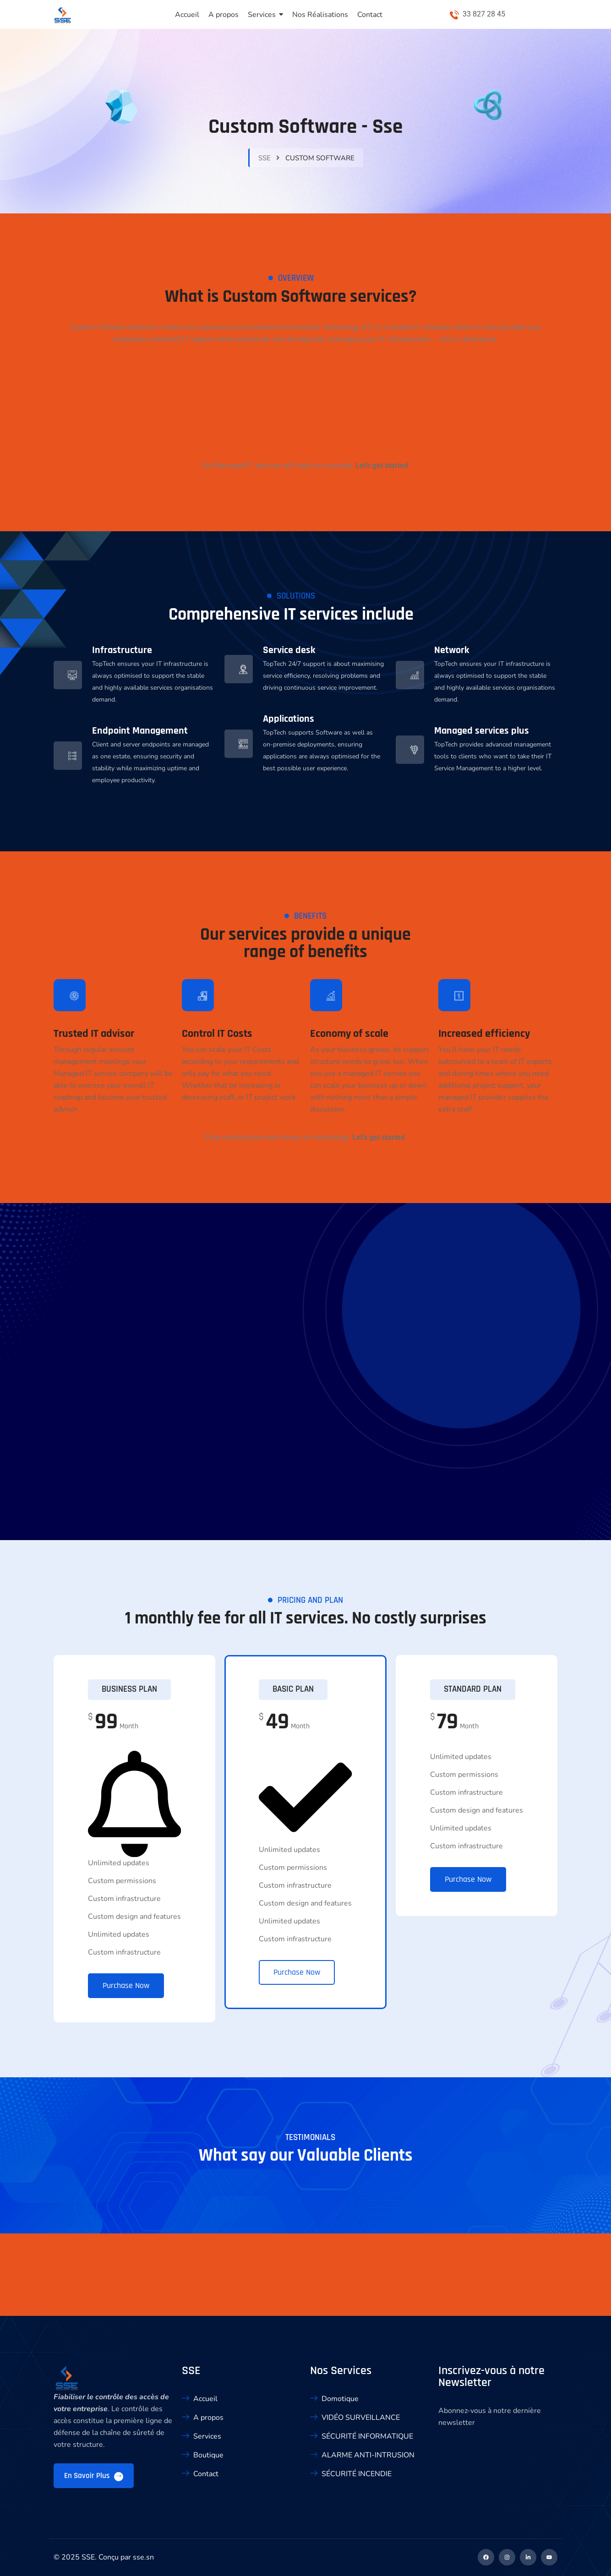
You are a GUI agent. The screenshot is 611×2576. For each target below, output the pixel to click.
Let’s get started (381, 465)
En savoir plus (93, 2476)
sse (264, 158)
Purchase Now (126, 1985)
